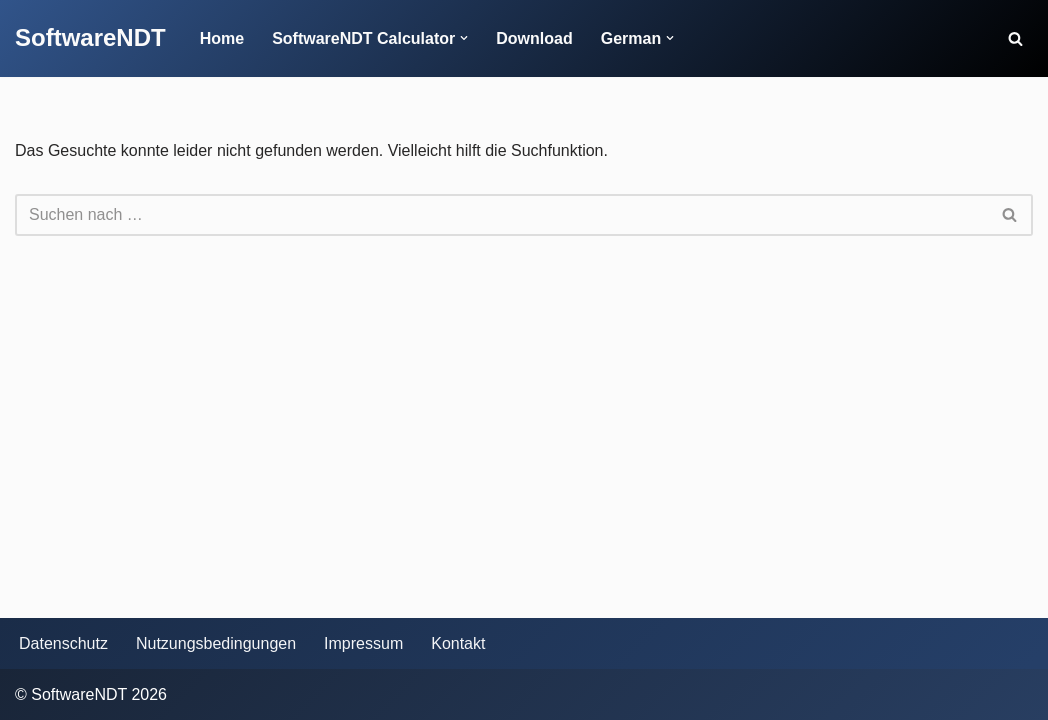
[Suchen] (1015, 38)
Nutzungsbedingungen (216, 643)
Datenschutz (63, 643)
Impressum (363, 643)
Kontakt (458, 643)
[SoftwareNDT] (90, 38)
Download (534, 38)
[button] (464, 38)
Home (222, 38)
